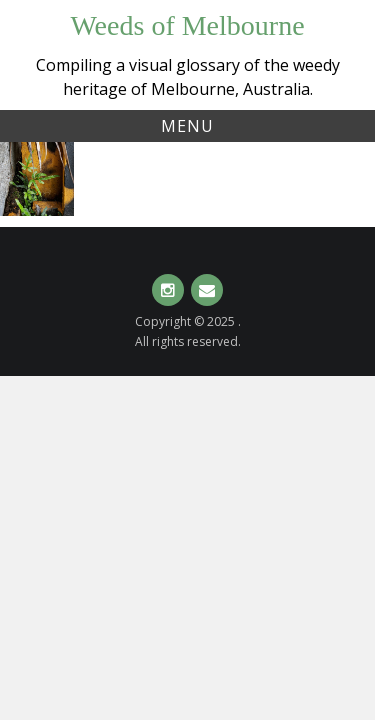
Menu (187, 126)
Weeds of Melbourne (187, 25)
